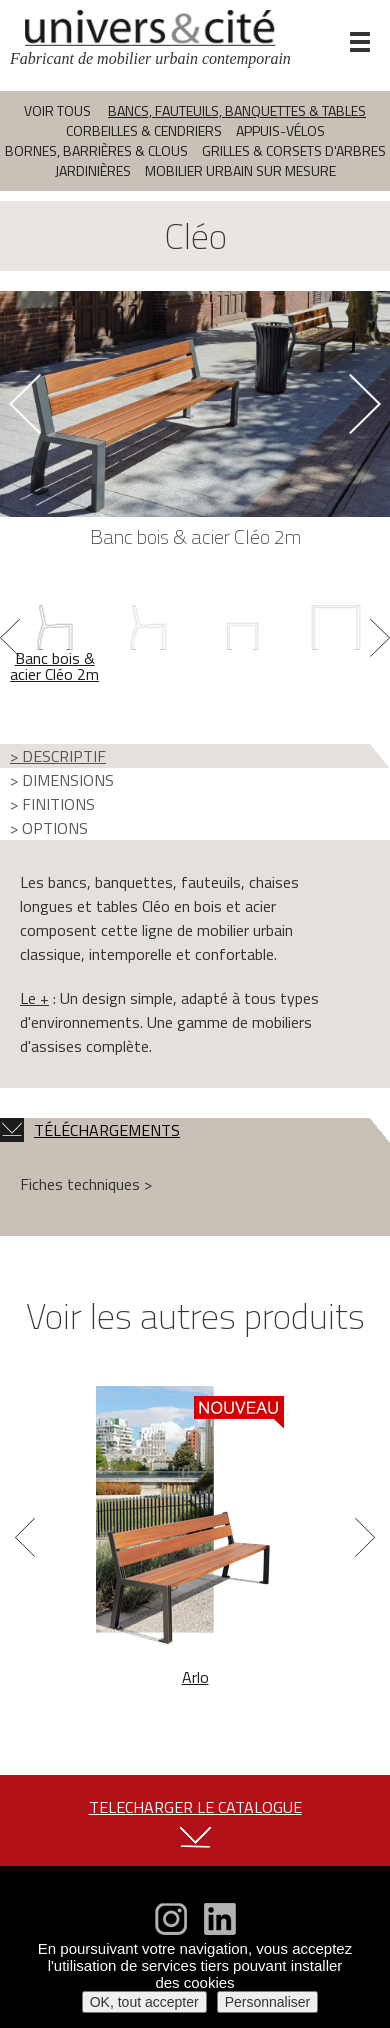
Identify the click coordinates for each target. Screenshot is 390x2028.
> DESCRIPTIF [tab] (58, 756)
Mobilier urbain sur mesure (240, 170)
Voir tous (57, 110)
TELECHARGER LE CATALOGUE (195, 1807)
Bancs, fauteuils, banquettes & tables (237, 110)
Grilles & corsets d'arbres (294, 150)
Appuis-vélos (280, 130)
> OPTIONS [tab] (49, 828)
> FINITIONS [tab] (52, 804)
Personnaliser (268, 2002)
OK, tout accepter (144, 2002)
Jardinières (93, 170)
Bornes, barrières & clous (96, 150)
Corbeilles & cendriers (144, 130)
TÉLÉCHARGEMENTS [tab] (90, 1130)
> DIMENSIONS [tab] (62, 780)
